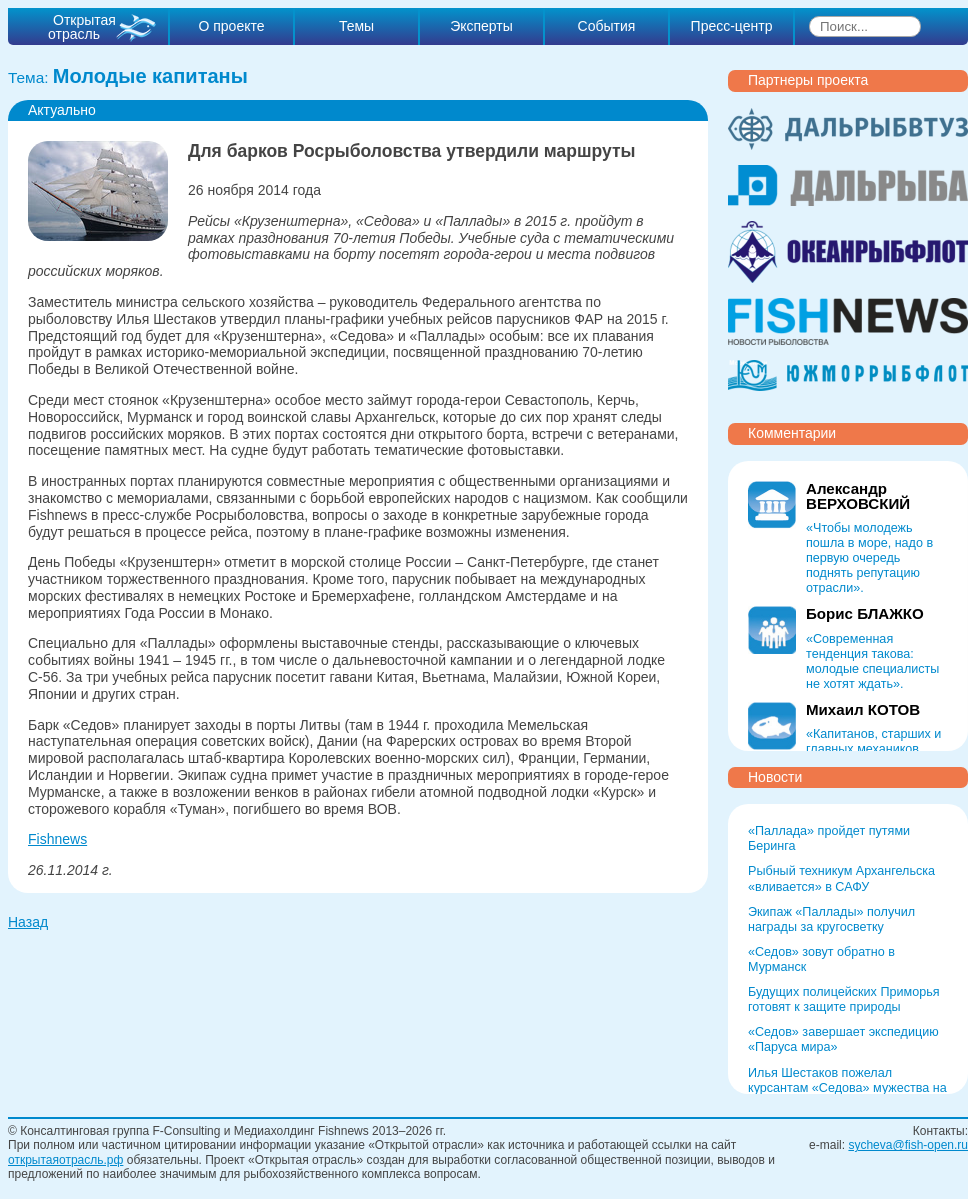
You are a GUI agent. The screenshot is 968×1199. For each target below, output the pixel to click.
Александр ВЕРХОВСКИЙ (858, 496)
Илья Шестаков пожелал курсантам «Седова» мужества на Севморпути (847, 1088)
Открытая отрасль (82, 27)
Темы (356, 26)
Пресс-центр (732, 26)
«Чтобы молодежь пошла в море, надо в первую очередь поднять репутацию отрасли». (869, 558)
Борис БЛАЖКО (865, 613)
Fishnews (57, 839)
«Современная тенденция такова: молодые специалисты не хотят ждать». (872, 661)
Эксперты (481, 26)
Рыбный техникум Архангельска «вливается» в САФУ (841, 878)
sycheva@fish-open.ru (908, 1145)
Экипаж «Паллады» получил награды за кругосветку (831, 919)
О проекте (231, 26)
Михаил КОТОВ (863, 709)
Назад (28, 922)
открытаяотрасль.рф (65, 1160)
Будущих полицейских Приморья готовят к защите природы (844, 999)
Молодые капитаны (150, 76)
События (607, 26)
